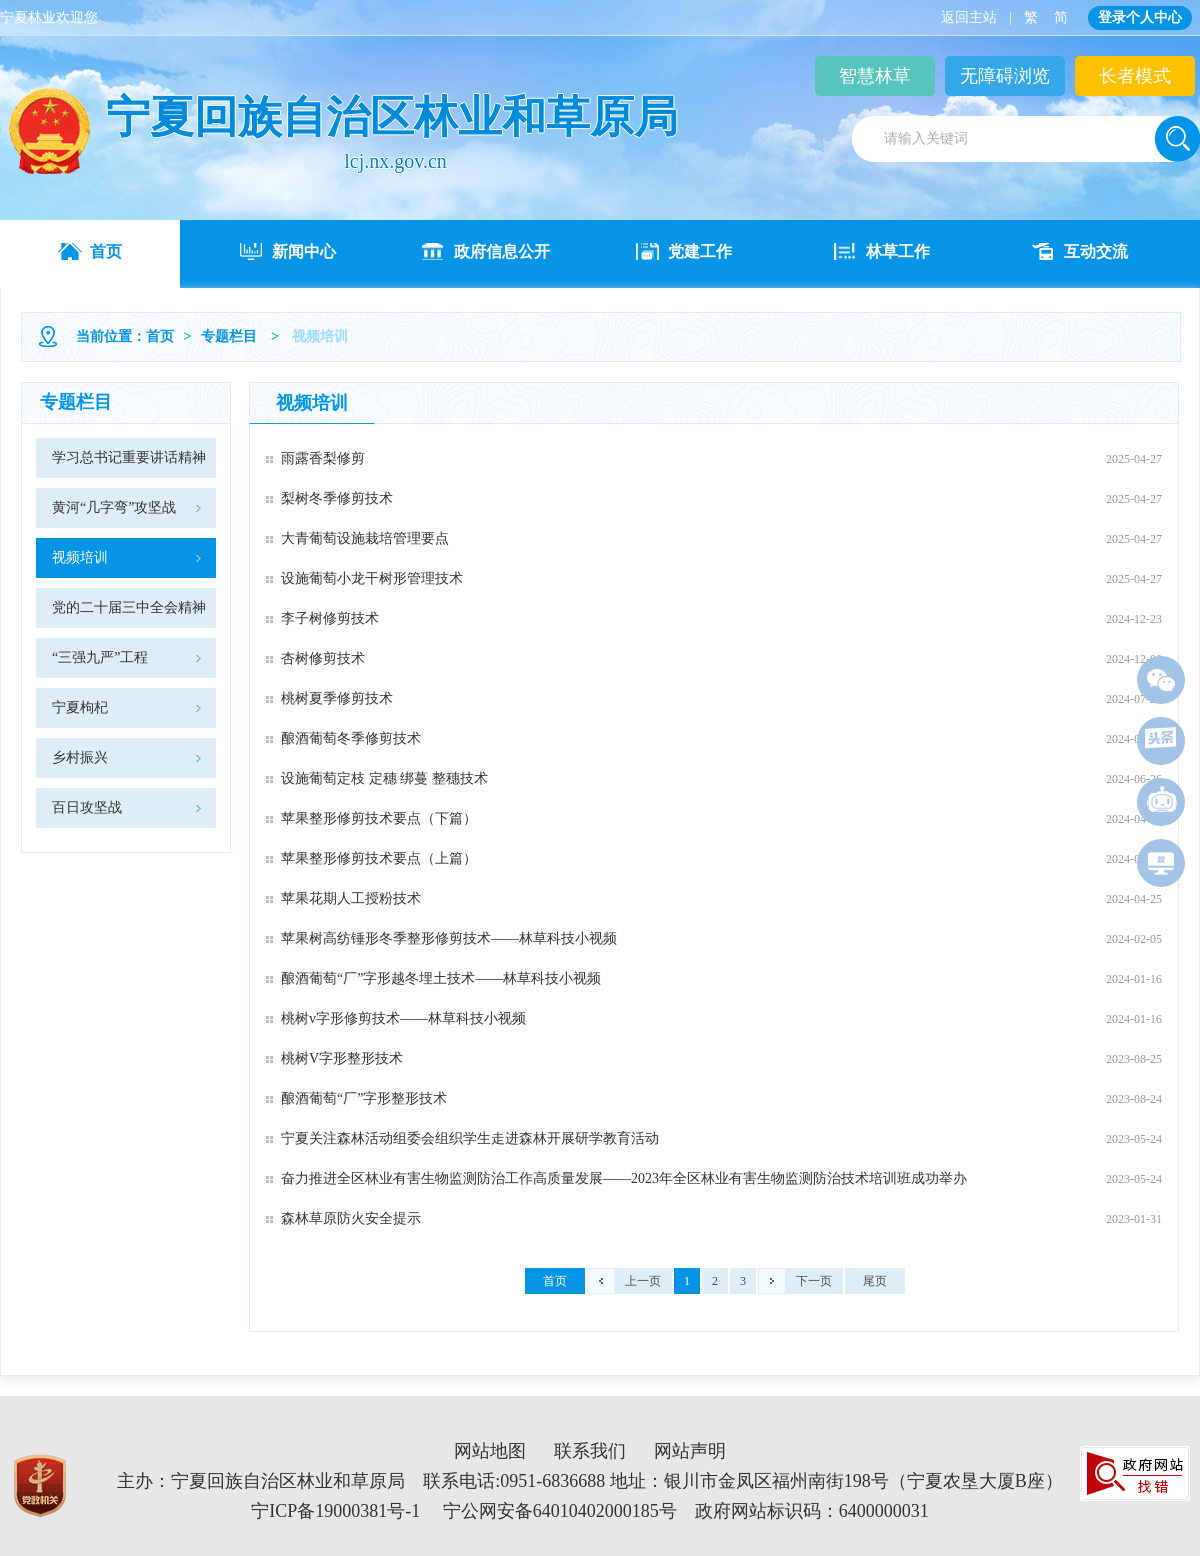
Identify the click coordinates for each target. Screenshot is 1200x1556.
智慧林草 (875, 76)
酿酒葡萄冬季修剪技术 (351, 738)
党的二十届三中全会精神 (129, 607)
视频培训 (80, 557)
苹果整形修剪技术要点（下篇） (379, 818)
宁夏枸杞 (80, 707)
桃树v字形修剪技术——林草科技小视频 (403, 1018)
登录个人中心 (1140, 17)
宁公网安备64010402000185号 (560, 1511)
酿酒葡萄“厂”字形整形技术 (364, 1098)
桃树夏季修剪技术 (337, 698)
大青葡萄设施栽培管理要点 (365, 538)
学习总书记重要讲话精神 (129, 457)
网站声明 (690, 1451)
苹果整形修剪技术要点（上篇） (379, 858)
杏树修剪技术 (323, 658)
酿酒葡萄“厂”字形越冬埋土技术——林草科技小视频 (441, 978)
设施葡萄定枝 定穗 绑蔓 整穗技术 (384, 778)
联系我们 (590, 1451)
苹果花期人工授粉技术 (351, 898)
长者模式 (1135, 76)
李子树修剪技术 (330, 618)
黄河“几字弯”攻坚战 (114, 507)
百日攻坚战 (87, 807)
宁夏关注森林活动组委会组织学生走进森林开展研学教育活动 (470, 1138)
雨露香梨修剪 (323, 458)
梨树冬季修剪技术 (337, 498)
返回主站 (969, 17)
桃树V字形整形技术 (342, 1058)
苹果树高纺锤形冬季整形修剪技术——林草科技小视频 (449, 938)
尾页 (875, 1281)
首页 (160, 336)
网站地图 (490, 1451)
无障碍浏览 (1005, 76)
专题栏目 (229, 336)
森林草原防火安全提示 (351, 1218)
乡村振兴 (80, 757)
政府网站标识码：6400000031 (812, 1511)
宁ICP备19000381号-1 (335, 1511)
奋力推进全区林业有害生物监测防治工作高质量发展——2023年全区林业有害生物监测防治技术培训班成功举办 (624, 1178)
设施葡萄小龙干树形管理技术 (372, 578)
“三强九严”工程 (100, 657)
